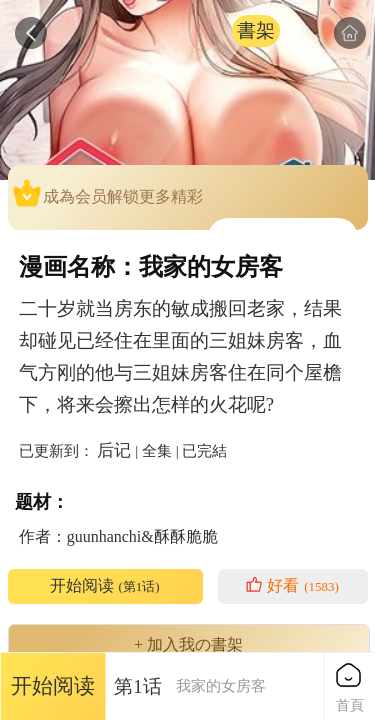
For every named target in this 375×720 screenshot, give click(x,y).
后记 (114, 450)
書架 (256, 30)
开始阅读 (104, 586)
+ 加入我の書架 (188, 645)
